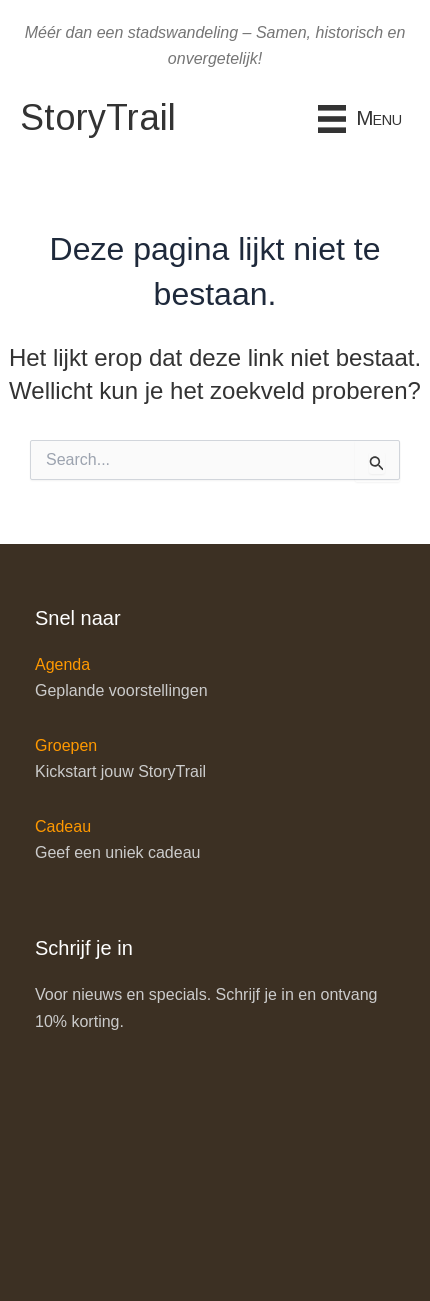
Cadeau (63, 826)
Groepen (66, 745)
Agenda (62, 664)
